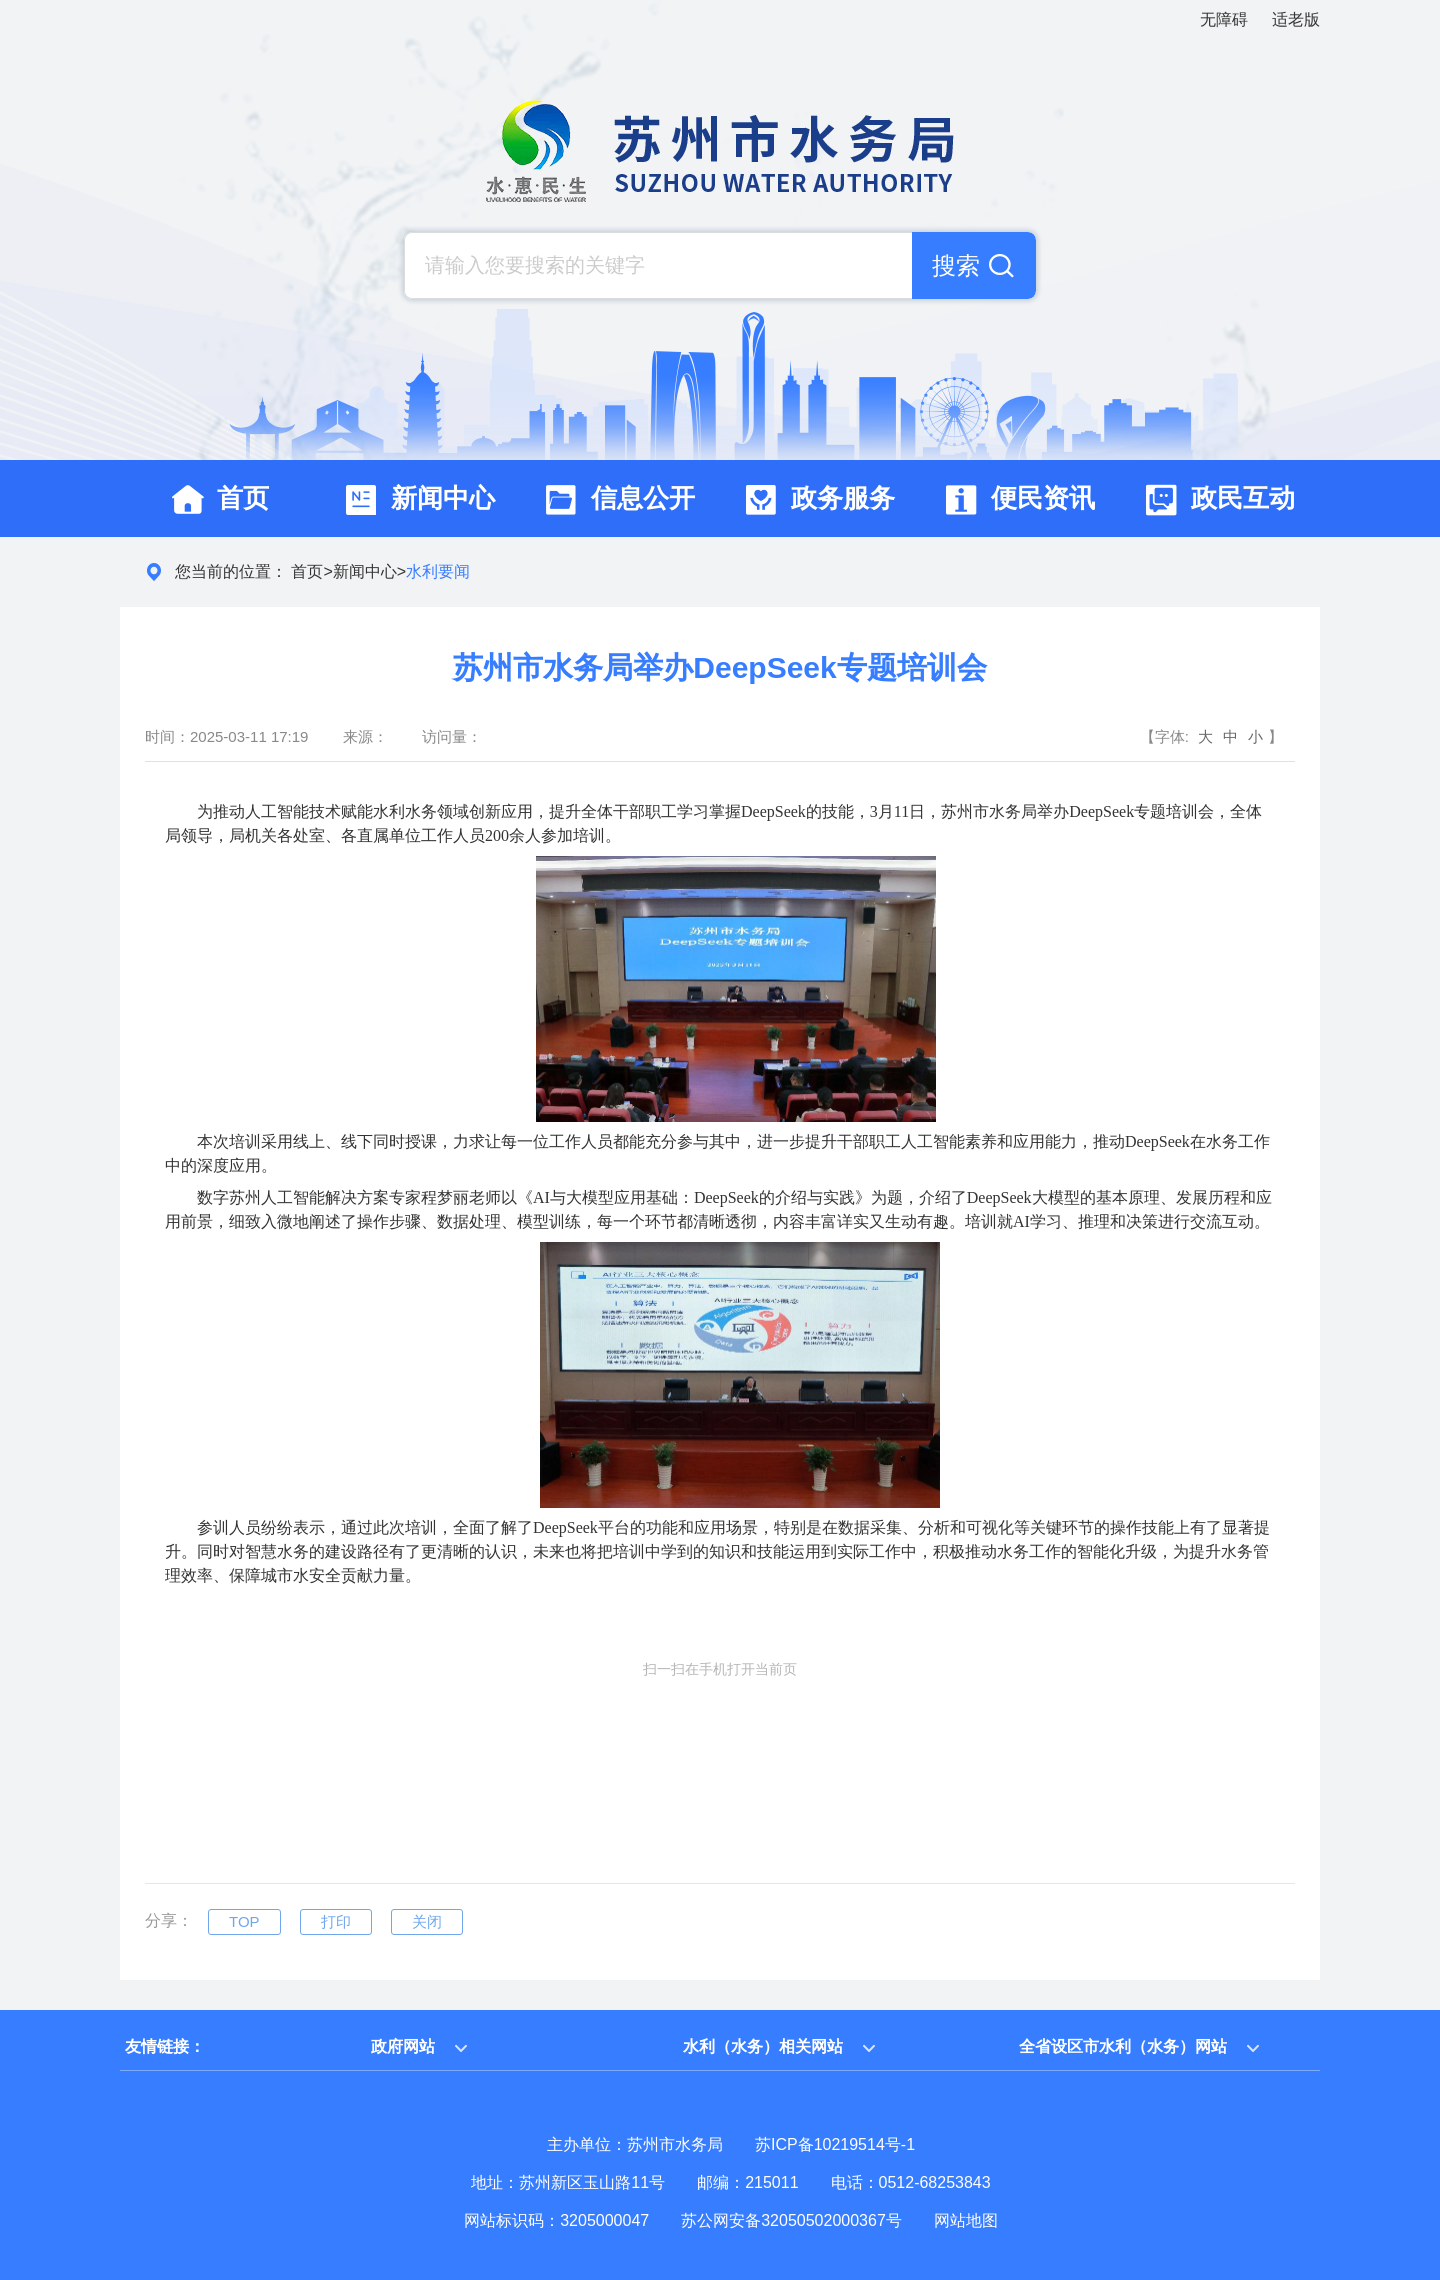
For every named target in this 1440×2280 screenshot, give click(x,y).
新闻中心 (365, 571)
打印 (336, 1921)
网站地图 (966, 2220)
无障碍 (1224, 19)
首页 (307, 571)
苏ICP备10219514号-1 (835, 2144)
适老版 (1296, 19)
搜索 (956, 265)
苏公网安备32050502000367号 (791, 2220)
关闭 (427, 1921)
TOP (244, 1921)
